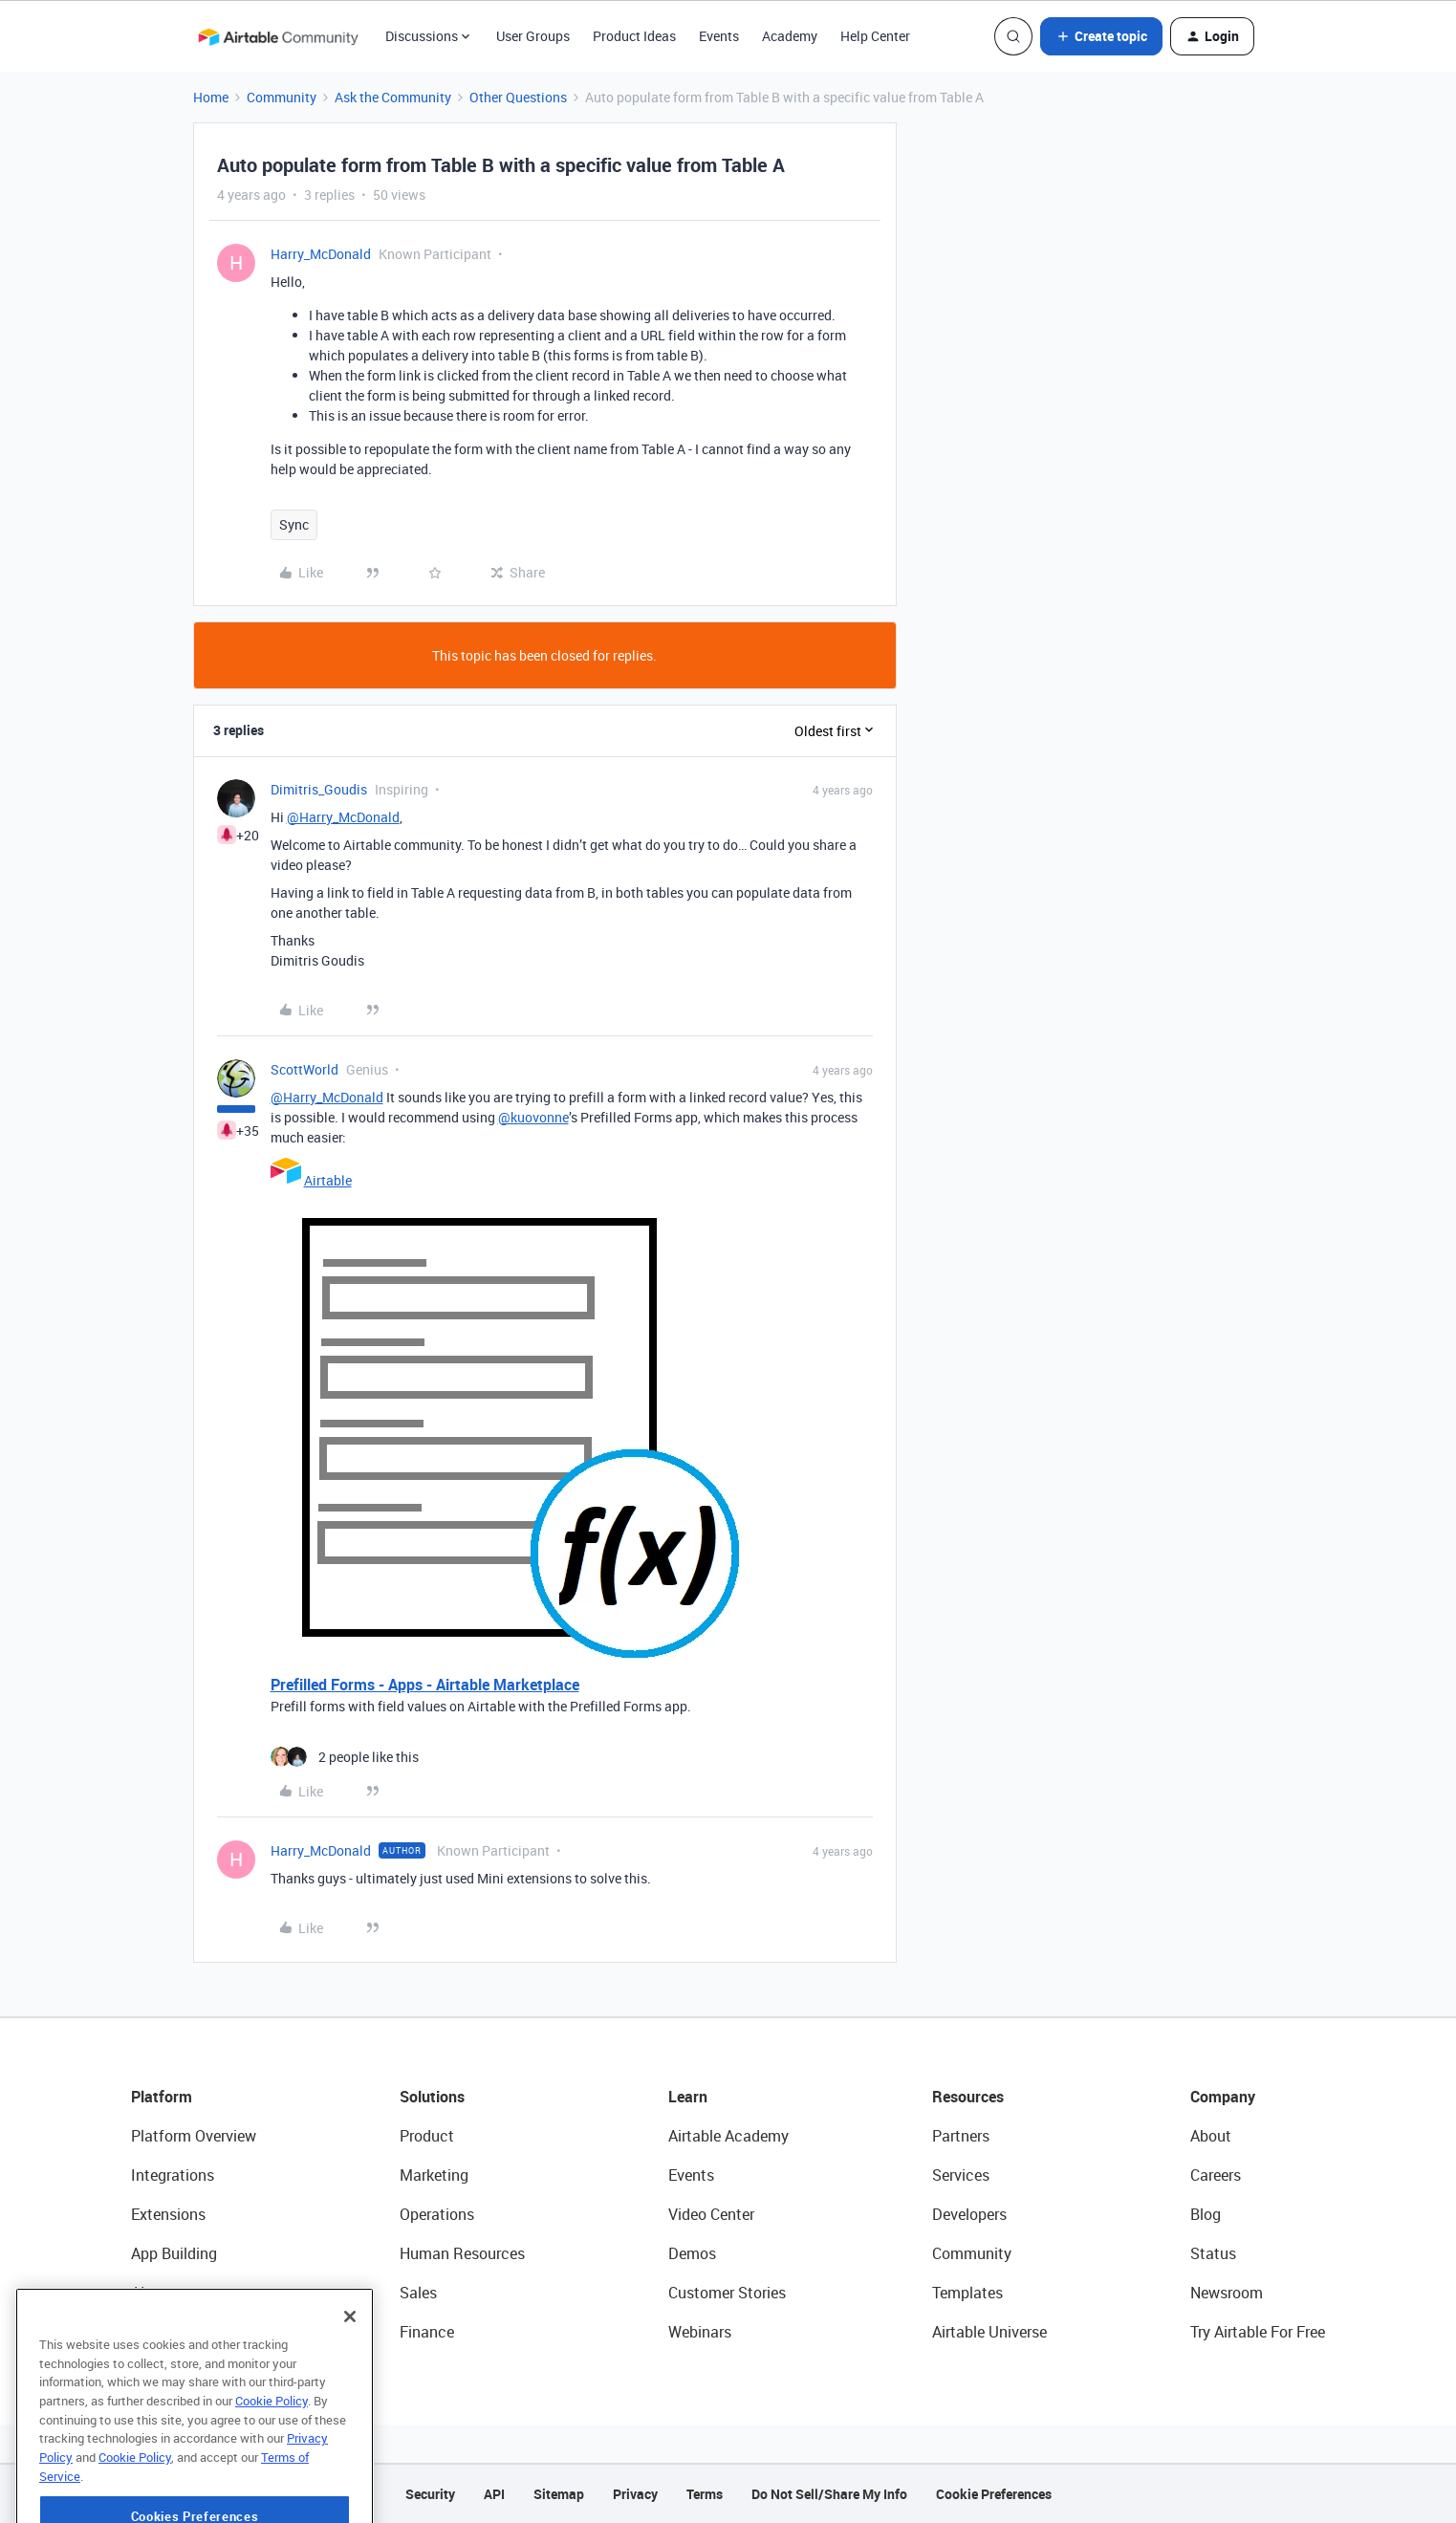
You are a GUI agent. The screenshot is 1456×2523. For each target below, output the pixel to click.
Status (1213, 2253)
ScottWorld (304, 1069)
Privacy (635, 2494)
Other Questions (518, 97)
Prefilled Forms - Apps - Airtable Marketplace (425, 1684)
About (1210, 2135)
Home (210, 97)
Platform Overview (193, 2135)
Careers (1215, 2175)
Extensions (168, 2214)
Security (430, 2494)
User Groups (533, 36)
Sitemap (558, 2494)
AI (138, 2292)
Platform (161, 2096)
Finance (427, 2331)
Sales (418, 2292)
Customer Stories (727, 2292)
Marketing (434, 2175)
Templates (967, 2292)
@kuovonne (533, 1117)
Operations (437, 2214)
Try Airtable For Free (1257, 2331)
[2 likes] (345, 1757)
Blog (1205, 2214)
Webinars (699, 2331)
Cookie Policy (271, 2448)
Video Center (711, 2214)
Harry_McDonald (321, 254)
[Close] (350, 2364)
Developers (969, 2214)
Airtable (328, 1180)
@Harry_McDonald (343, 817)
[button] (1101, 36)
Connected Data (186, 2331)
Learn (687, 2096)
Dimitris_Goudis (319, 789)
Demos (692, 2253)
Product (427, 2135)
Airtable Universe (989, 2331)
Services (960, 2175)
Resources (968, 2096)
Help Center (875, 36)
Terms (704, 2494)
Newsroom (1226, 2292)
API (494, 2494)
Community (281, 97)
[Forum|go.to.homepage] (278, 36)
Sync (294, 524)
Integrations (172, 2175)
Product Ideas (634, 36)
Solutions (432, 2096)
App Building (174, 2253)
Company (1222, 2096)
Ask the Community (393, 97)
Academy (789, 36)
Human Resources (462, 2253)
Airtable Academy (728, 2135)
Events (719, 36)
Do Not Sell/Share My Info (829, 2494)
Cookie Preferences (994, 2494)
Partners (960, 2135)
